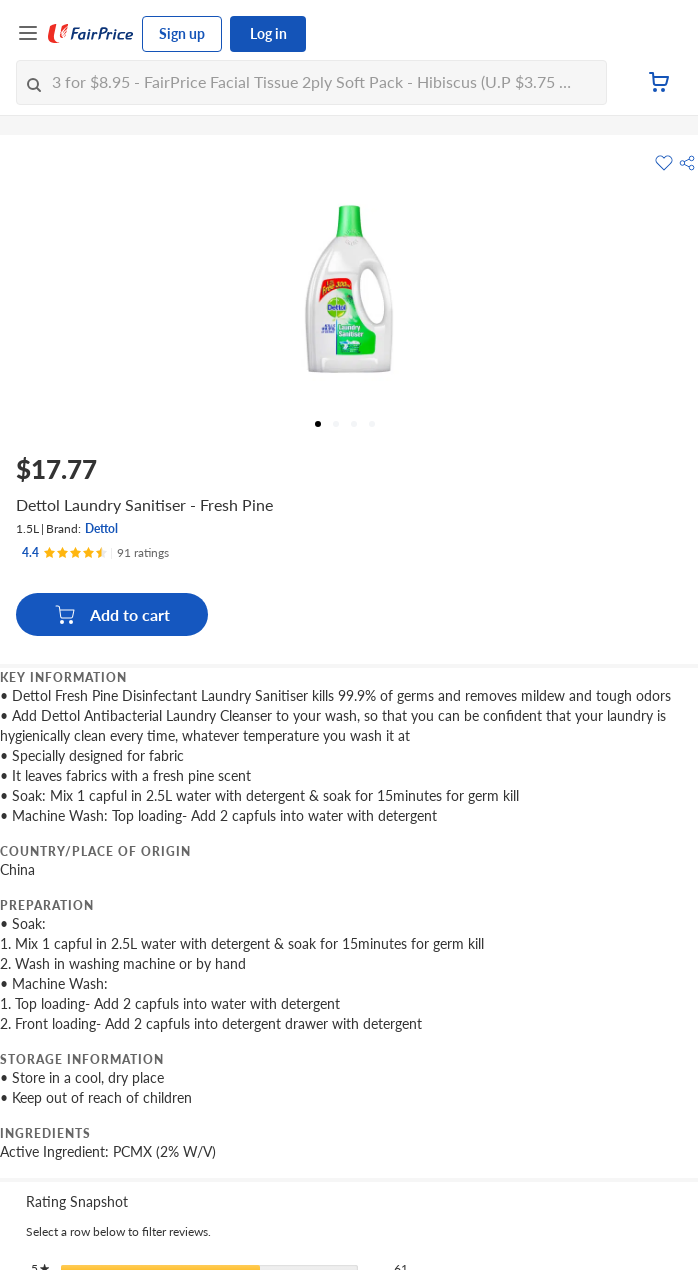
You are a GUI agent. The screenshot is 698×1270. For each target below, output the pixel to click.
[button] (687, 163)
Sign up (182, 33)
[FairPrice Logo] (91, 34)
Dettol (101, 528)
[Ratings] (95, 553)
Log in (268, 33)
